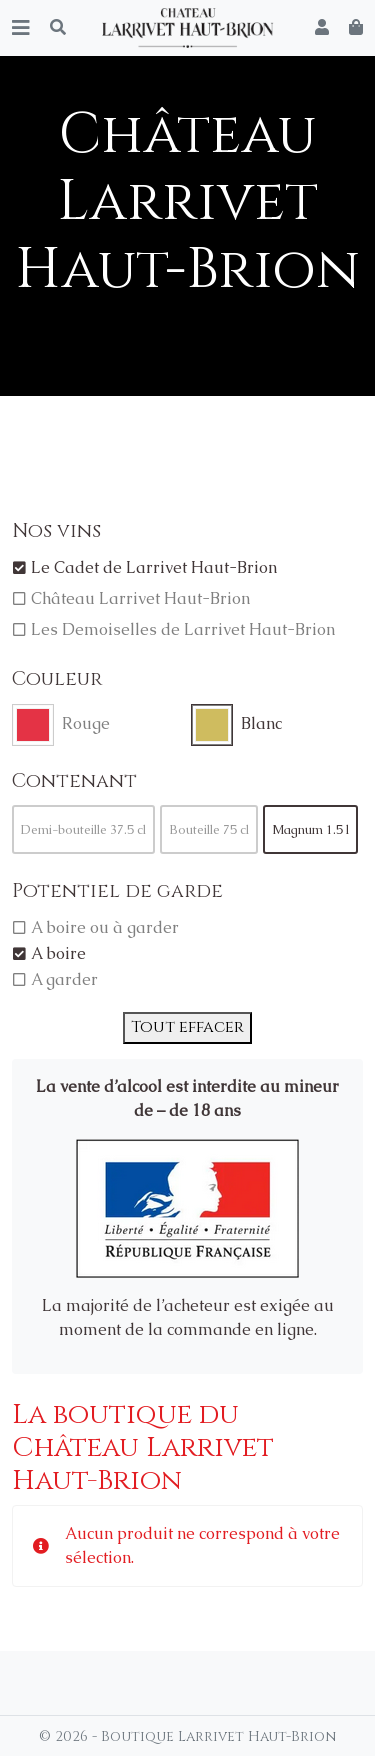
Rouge (86, 723)
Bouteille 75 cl (209, 829)
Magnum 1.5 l (310, 829)
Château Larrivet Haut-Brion (140, 598)
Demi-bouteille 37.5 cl (83, 829)
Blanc (261, 723)
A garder (64, 979)
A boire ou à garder (105, 927)
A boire (58, 953)
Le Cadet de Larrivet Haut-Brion (154, 567)
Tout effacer (187, 1027)
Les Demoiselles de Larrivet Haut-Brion (183, 629)
